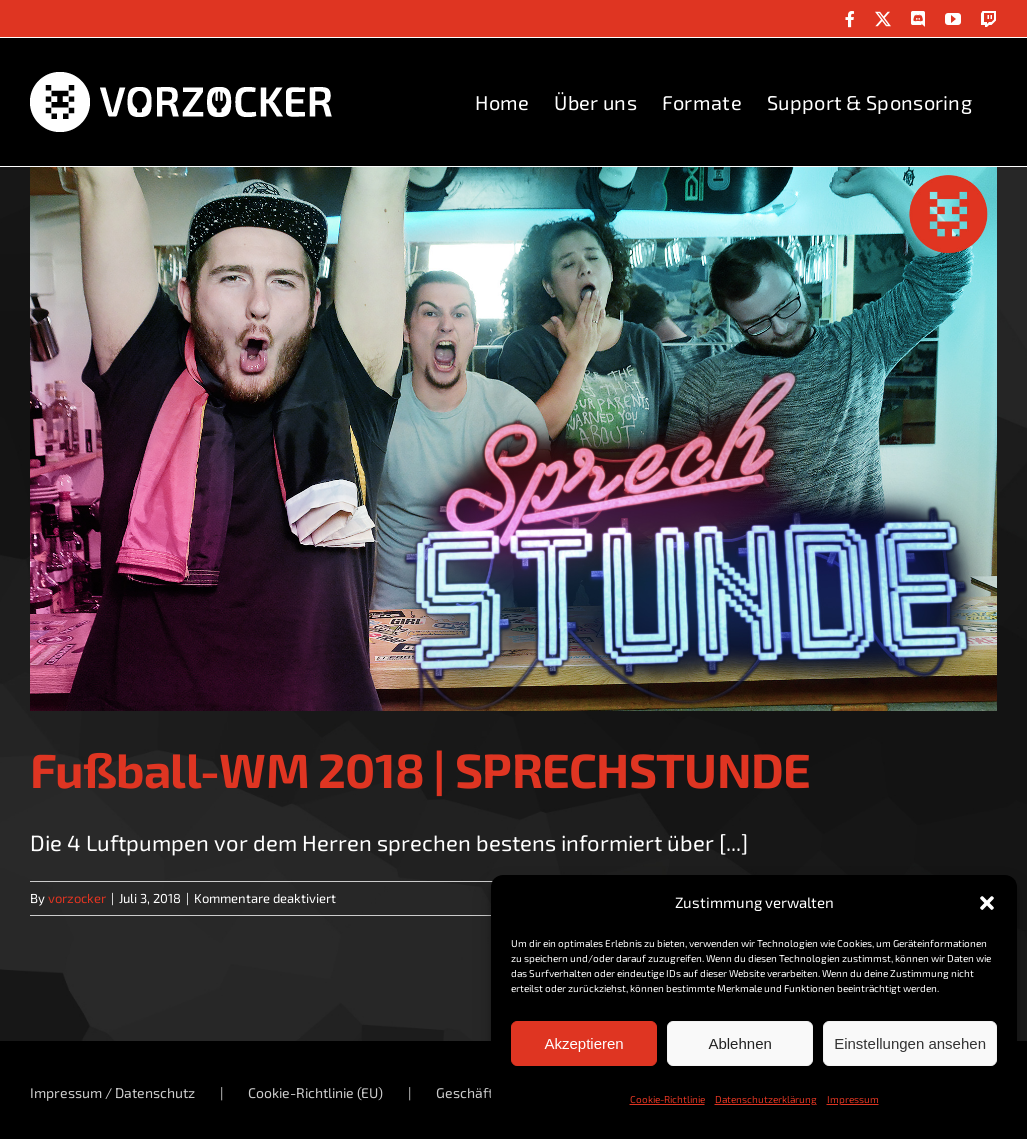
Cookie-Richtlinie (667, 1099)
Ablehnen (739, 1043)
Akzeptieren (583, 1043)
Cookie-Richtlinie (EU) (315, 1092)
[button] (987, 903)
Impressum (853, 1099)
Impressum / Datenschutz (112, 1092)
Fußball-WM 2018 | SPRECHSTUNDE (420, 769)
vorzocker (77, 898)
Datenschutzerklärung (766, 1099)
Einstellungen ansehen (910, 1043)
